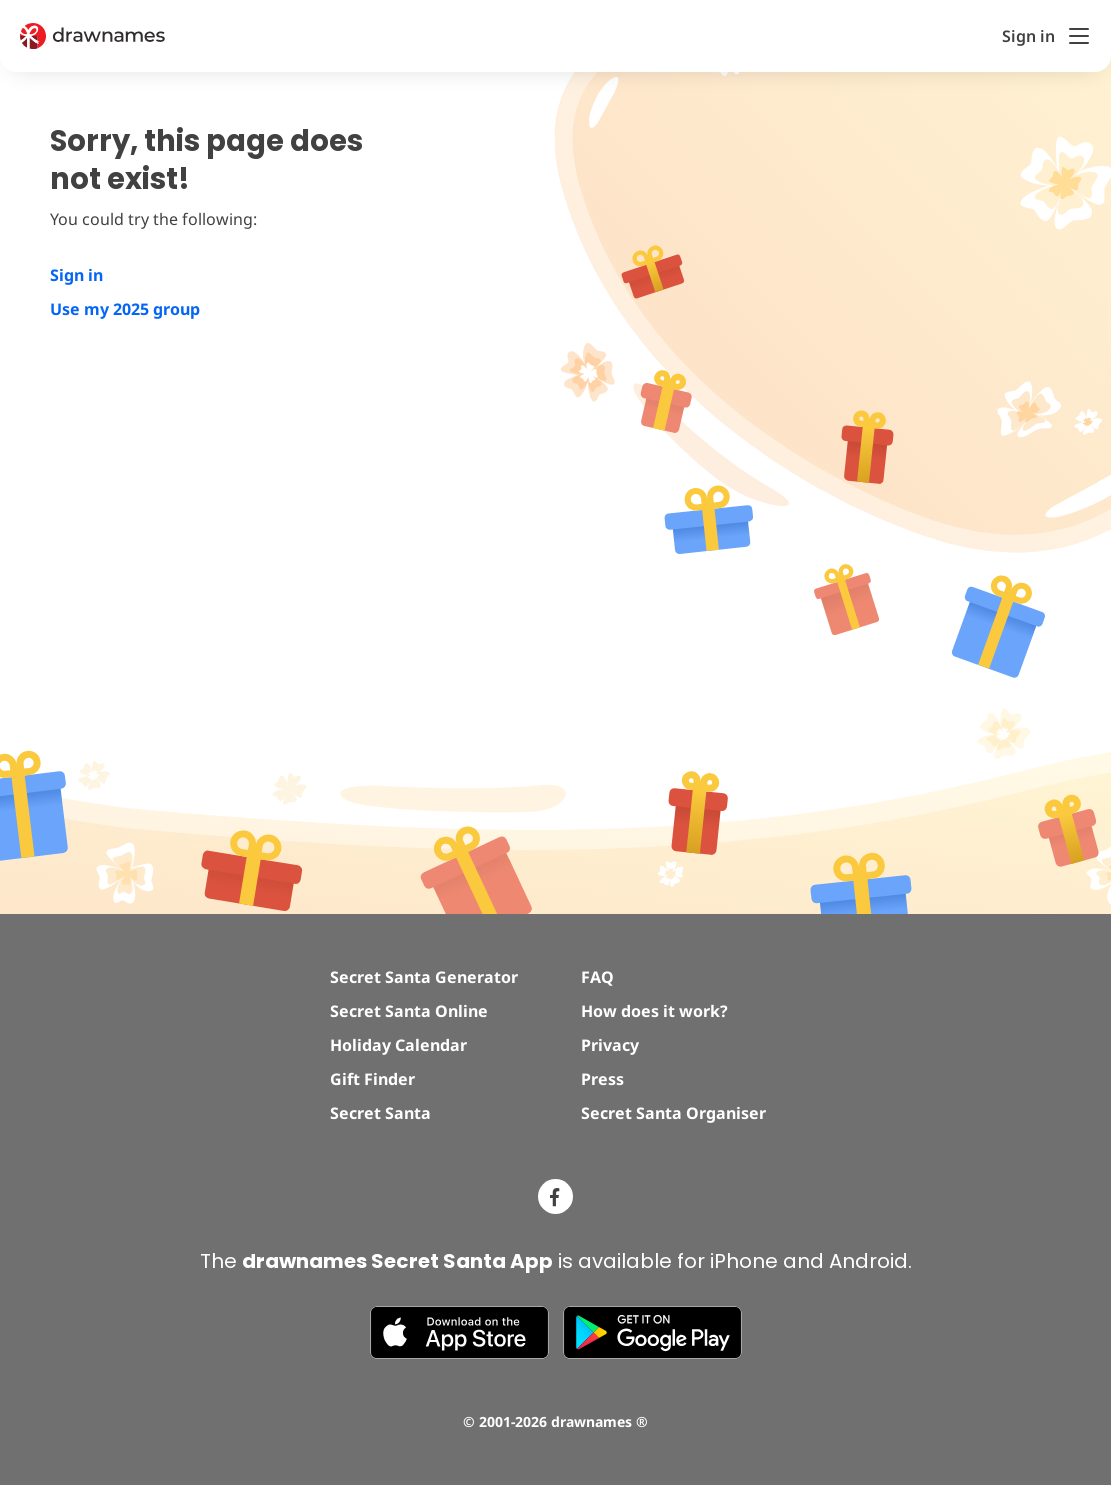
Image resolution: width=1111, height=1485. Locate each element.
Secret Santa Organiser (673, 1113)
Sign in (76, 275)
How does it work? (654, 1011)
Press (602, 1079)
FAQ (597, 977)
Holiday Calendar (398, 1045)
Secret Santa (380, 1113)
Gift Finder (372, 1079)
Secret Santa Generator (424, 977)
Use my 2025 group (125, 309)
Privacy (610, 1045)
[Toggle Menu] (1079, 36)
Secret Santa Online (409, 1011)
